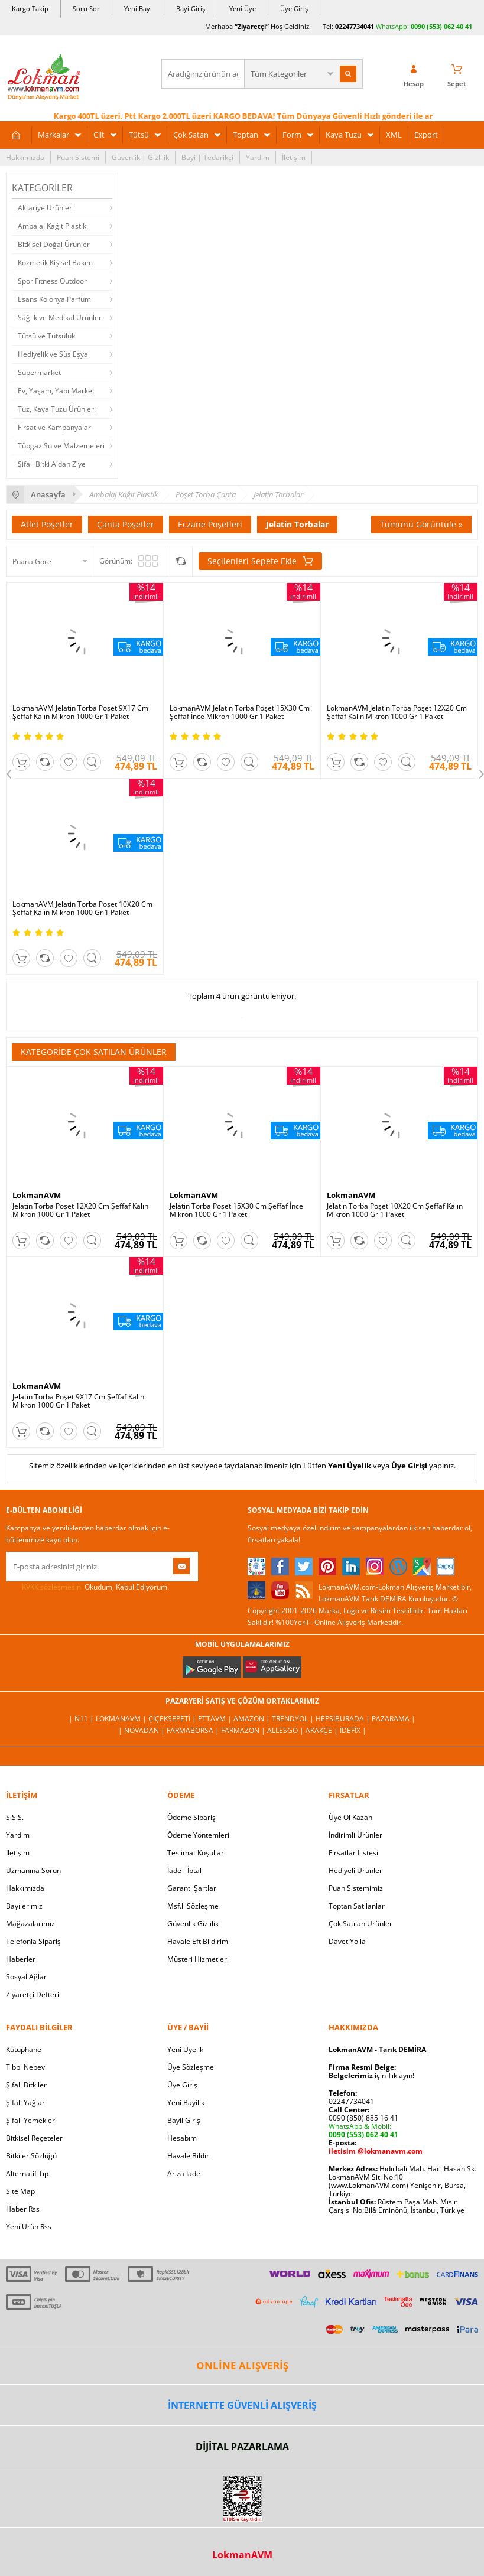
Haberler (20, 1959)
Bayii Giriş (183, 2120)
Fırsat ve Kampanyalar (54, 427)
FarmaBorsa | (194, 1730)
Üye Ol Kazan (350, 1817)
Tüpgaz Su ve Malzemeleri (61, 446)
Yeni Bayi (138, 8)
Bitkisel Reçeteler (34, 2138)
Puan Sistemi (78, 157)
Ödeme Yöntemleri (198, 1835)
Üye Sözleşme (190, 2067)
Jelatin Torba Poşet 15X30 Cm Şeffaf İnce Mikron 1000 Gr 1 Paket (236, 1210)
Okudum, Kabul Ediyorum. (87, 1587)
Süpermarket (39, 372)
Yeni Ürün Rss (28, 2227)
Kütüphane (23, 2049)
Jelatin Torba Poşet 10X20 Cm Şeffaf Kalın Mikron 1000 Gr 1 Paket (395, 1210)
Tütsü (139, 134)
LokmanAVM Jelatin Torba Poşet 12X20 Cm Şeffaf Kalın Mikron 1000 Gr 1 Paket (397, 712)
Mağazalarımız (30, 1924)
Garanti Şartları (192, 1888)
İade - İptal (184, 1870)
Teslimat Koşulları (196, 1853)
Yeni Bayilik (185, 2103)
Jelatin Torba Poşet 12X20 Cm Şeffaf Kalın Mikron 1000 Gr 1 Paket (80, 1210)
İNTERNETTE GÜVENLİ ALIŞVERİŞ (242, 2405)
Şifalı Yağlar (25, 2103)
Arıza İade (183, 2173)
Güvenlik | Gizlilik (140, 157)
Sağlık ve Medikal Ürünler (60, 317)
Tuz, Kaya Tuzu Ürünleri (57, 409)
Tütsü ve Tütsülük (46, 336)
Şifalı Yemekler (30, 2120)
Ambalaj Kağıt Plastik (52, 226)
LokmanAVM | (122, 1719)
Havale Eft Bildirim (197, 1941)
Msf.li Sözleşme (193, 1906)
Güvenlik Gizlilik (193, 1924)
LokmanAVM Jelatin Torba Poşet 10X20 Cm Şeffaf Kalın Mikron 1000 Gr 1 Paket (82, 908)
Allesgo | (286, 1730)
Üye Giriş (294, 8)
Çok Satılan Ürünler (360, 1924)
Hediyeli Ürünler (355, 1870)
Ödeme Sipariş (191, 1817)
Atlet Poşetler (47, 524)
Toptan (245, 134)
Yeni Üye (242, 8)
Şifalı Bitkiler (26, 2085)
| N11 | (82, 1719)
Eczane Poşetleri (210, 524)
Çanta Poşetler (125, 524)
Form (291, 134)
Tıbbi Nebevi (26, 2067)
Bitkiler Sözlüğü (31, 2156)
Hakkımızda (25, 157)
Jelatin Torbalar (297, 524)
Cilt (99, 134)
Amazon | (252, 1719)
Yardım (257, 157)
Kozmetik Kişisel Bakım (55, 263)
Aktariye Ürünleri (46, 208)
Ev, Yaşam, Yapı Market (56, 391)
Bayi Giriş (190, 8)
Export (426, 134)
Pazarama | (393, 1719)
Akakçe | (323, 1730)
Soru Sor (86, 8)
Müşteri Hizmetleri (198, 1959)
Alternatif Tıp (27, 2173)
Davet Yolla (347, 1941)
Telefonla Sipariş (33, 1941)
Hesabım (182, 2138)
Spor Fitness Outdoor (52, 281)
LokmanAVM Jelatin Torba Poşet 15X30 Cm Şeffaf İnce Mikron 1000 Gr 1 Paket (240, 712)
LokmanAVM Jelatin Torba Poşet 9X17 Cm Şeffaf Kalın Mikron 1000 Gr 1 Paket (80, 712)
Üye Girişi (409, 1465)
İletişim (294, 157)
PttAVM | (215, 1719)
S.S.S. (15, 1817)
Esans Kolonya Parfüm (54, 299)
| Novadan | (142, 1730)
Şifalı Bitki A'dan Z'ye (52, 464)
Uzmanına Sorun (33, 1870)
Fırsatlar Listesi (353, 1853)
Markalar (53, 134)
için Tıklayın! (371, 2075)
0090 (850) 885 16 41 (363, 2118)
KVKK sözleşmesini (52, 1587)
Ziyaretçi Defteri (32, 1994)
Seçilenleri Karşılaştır (181, 561)
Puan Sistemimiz (356, 1888)
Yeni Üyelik (349, 1465)
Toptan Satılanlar (357, 1906)
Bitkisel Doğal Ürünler (54, 244)
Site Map (20, 2191)
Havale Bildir (188, 2156)
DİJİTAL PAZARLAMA (242, 2446)
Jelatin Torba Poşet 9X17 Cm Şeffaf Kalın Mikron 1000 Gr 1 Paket (78, 1401)
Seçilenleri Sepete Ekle (260, 561)
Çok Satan (191, 134)
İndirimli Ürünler (355, 1835)
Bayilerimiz (24, 1906)
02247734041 (354, 26)
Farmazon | (244, 1730)
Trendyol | (294, 1719)
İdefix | (353, 1730)
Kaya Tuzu (344, 134)
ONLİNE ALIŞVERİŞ (242, 2365)
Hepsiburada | (344, 1719)
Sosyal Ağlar (26, 1977)
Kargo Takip (30, 8)
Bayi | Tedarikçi (207, 157)
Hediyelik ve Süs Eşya (53, 354)
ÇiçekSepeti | (173, 1719)
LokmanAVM (36, 1195)
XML (394, 134)
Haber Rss (23, 2209)
